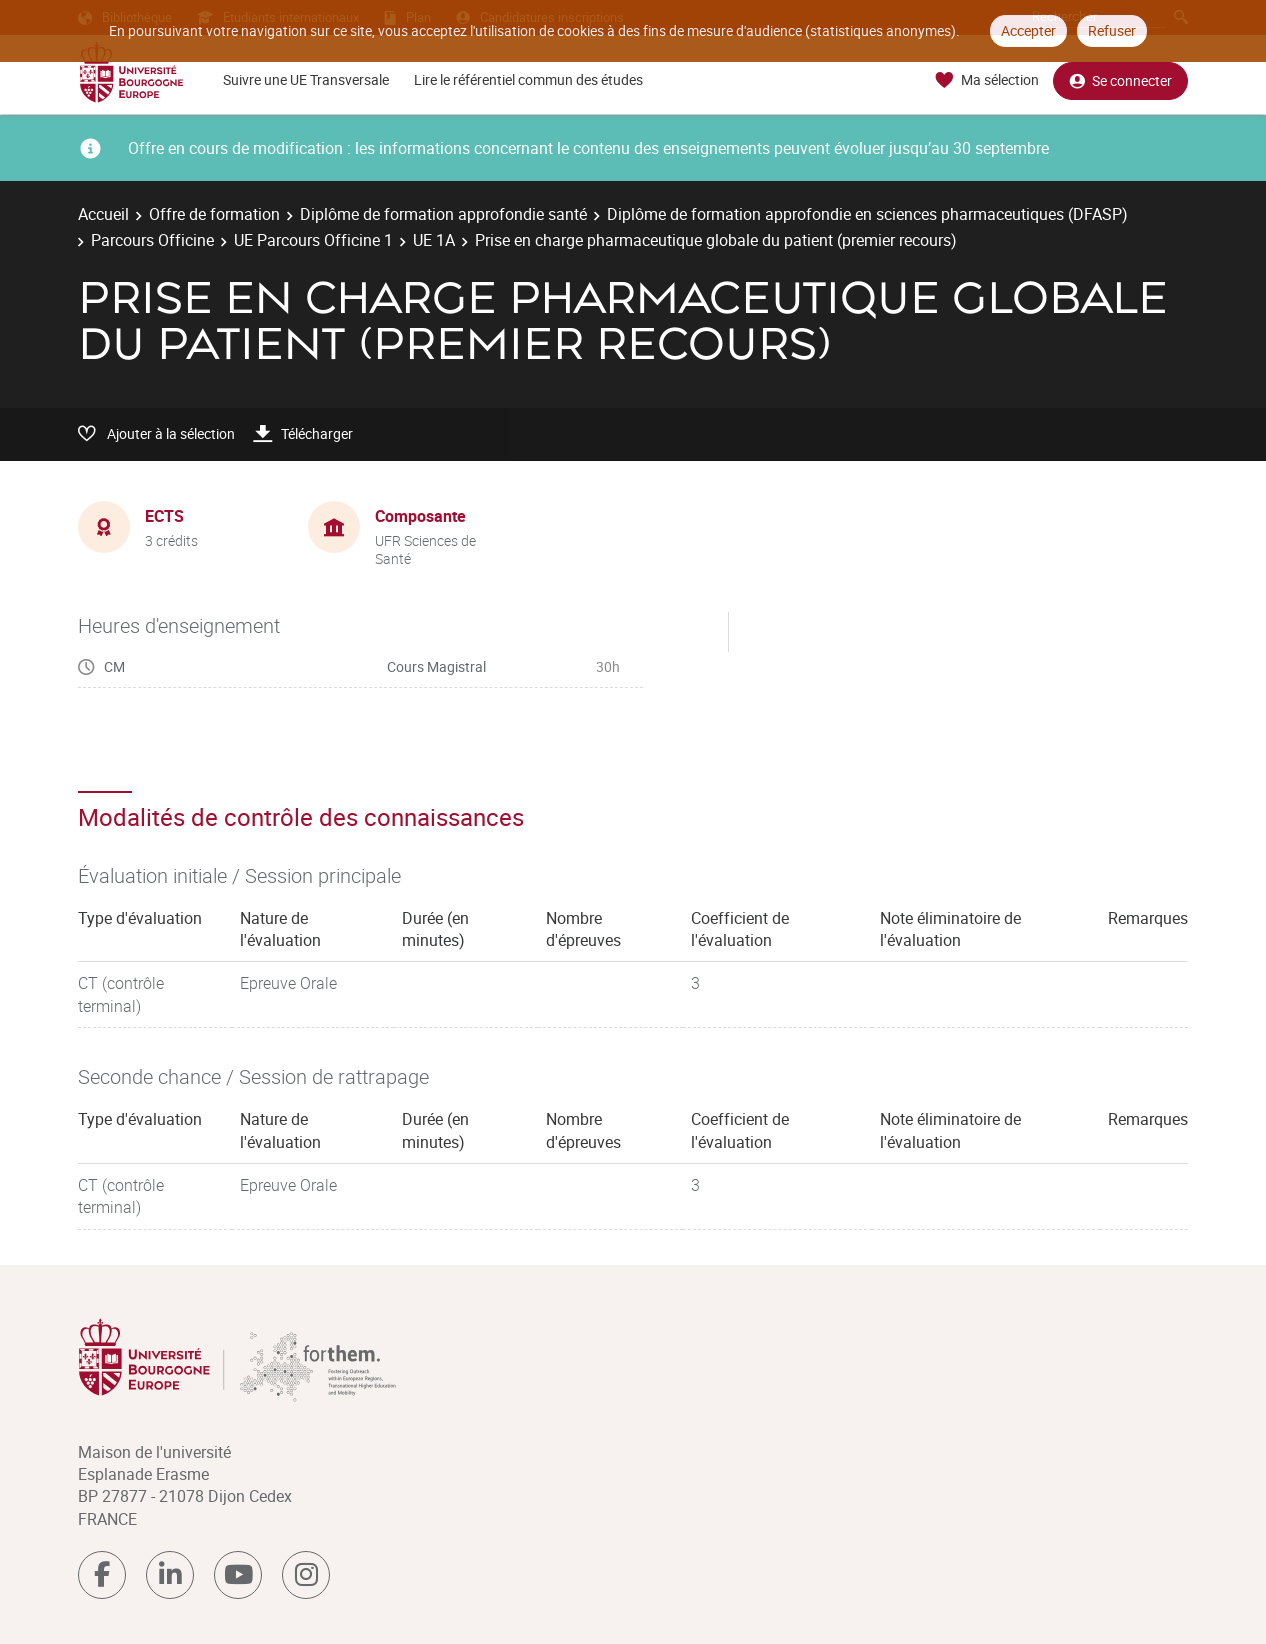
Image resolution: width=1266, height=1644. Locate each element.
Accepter (1028, 30)
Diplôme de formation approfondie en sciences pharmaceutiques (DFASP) (867, 214)
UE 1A (434, 240)
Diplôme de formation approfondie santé (443, 214)
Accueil (103, 214)
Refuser (1112, 30)
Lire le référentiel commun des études (528, 79)
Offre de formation (214, 214)
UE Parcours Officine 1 (313, 240)
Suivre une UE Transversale (306, 79)
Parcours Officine (152, 240)
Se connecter (1120, 80)
